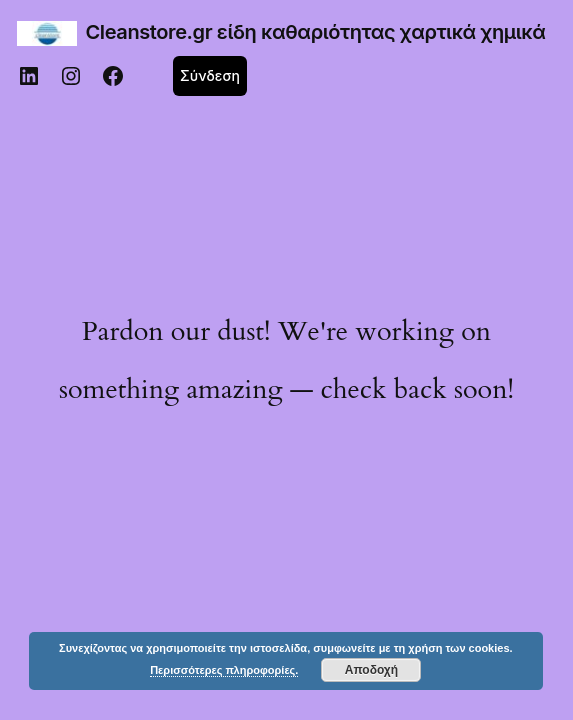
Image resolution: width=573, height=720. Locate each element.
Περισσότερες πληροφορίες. (224, 670)
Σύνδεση (210, 75)
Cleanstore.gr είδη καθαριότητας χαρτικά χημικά (316, 32)
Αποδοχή (371, 670)
